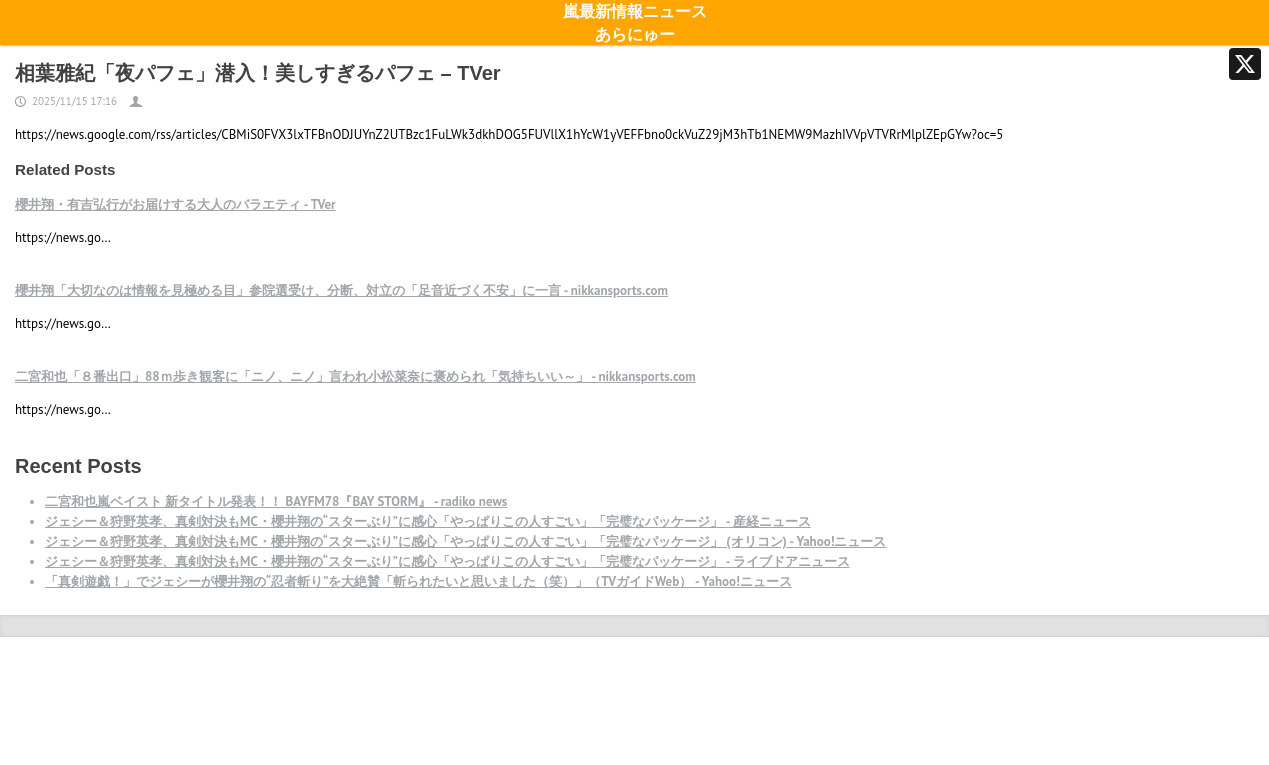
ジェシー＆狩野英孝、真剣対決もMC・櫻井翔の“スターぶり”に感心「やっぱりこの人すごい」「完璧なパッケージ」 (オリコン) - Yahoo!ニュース (465, 541)
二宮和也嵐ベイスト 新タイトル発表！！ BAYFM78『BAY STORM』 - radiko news (276, 501)
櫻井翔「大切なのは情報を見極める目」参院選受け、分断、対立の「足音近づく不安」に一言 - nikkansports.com (341, 290)
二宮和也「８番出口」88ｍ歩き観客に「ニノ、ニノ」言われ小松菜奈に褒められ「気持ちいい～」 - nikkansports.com (355, 376)
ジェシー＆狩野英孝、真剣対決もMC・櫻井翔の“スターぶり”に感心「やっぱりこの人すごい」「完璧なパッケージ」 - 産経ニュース (428, 521)
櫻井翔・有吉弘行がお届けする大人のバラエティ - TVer (175, 204)
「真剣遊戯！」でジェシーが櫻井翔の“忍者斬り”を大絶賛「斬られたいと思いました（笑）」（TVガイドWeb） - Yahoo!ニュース (418, 581)
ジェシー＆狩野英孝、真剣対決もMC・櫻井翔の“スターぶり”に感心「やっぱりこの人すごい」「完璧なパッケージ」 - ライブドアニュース (447, 561)
